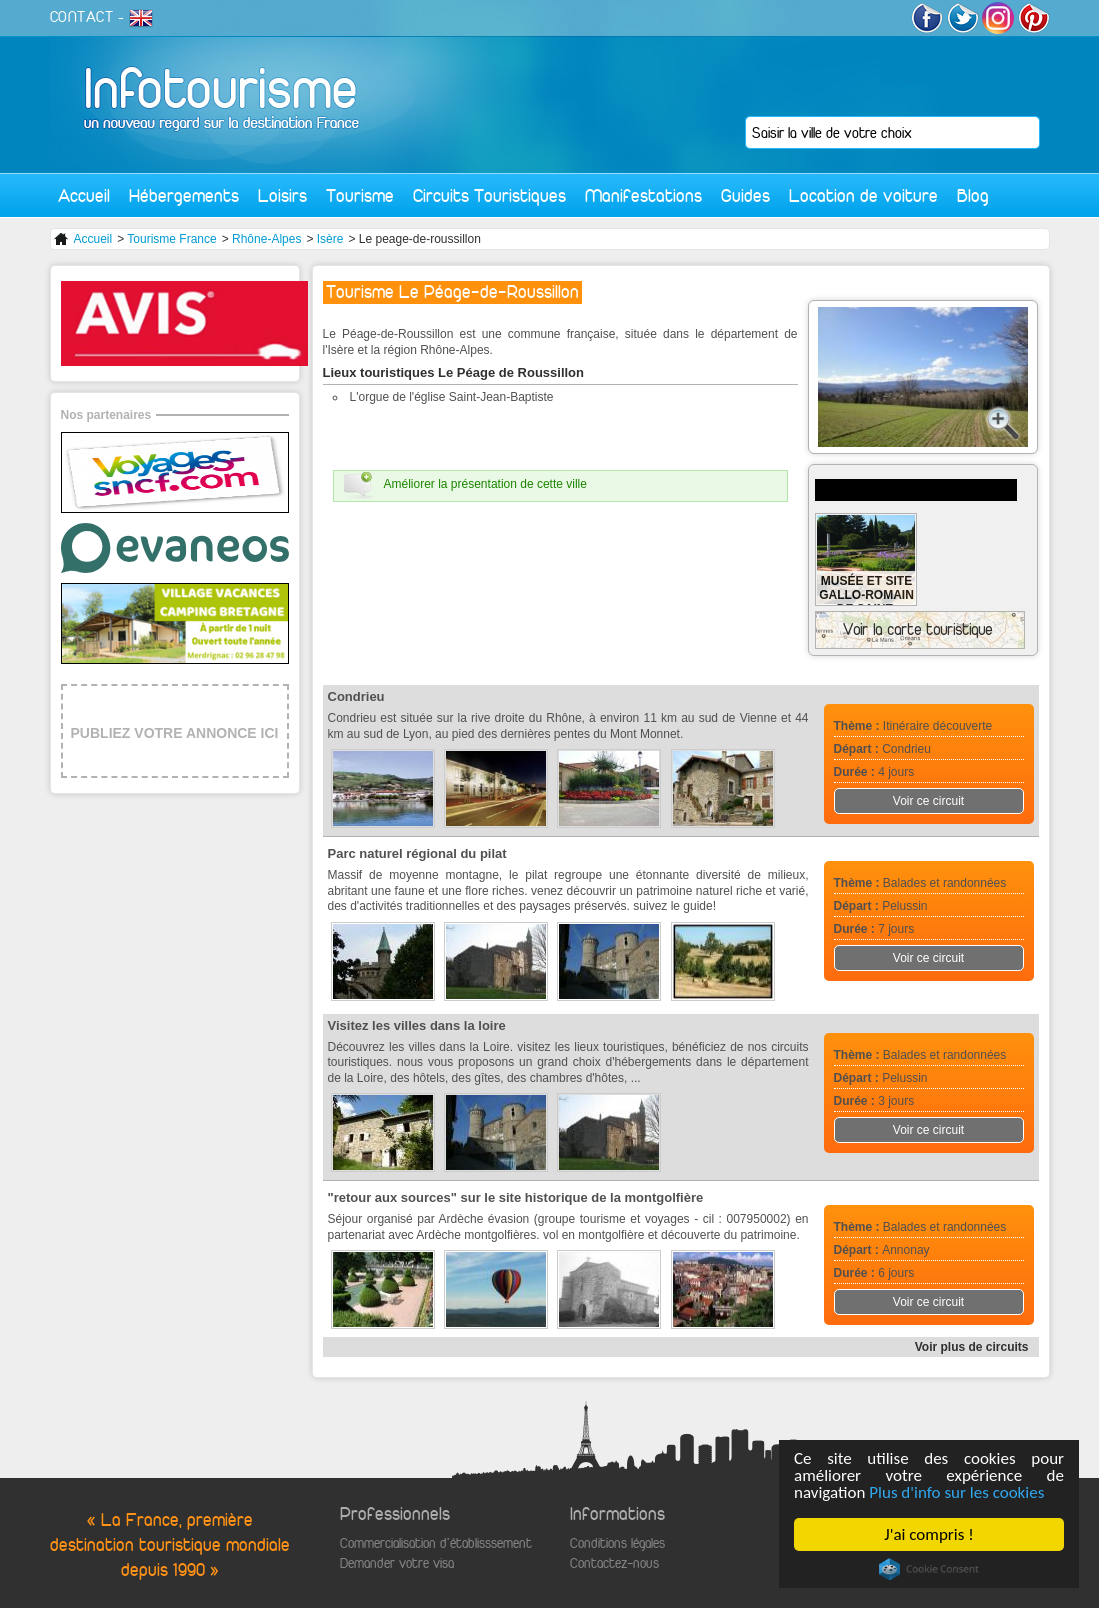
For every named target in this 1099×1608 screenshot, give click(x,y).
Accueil (84, 195)
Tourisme (360, 195)
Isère (330, 239)
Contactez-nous (614, 1563)
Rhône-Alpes (266, 239)
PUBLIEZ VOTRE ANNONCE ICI (175, 733)
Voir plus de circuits (972, 1347)
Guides (745, 195)
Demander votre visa (397, 1563)
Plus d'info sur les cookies (956, 1492)
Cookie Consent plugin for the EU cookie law (929, 1569)
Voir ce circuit (928, 801)
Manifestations (643, 195)
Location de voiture (863, 195)
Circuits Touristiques (489, 195)
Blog (973, 195)
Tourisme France (171, 239)
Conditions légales (617, 1543)
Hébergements (184, 195)
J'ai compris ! (928, 1534)
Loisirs (282, 195)
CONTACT (82, 17)
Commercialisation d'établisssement (436, 1543)
